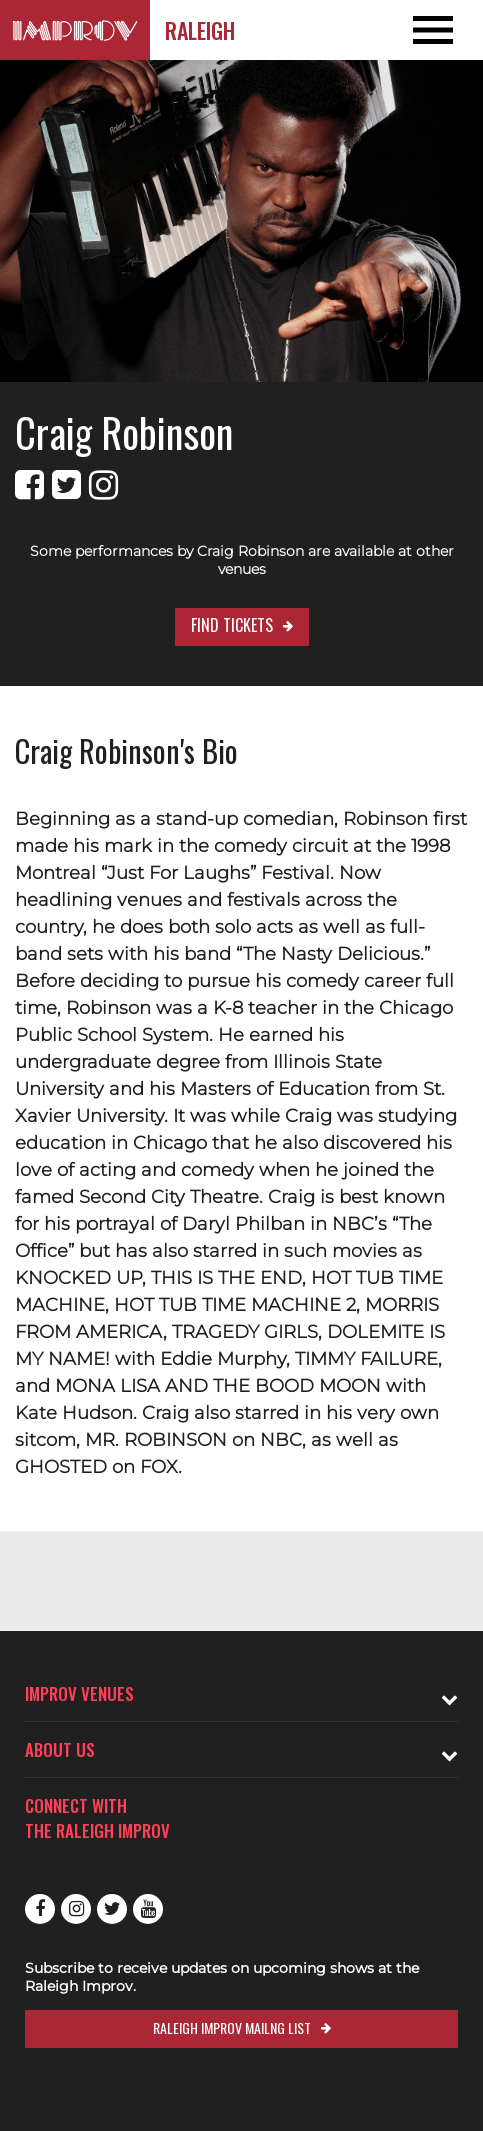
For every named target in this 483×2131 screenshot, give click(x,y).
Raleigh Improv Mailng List (232, 2027)
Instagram (76, 1909)
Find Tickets (232, 625)
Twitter (112, 1909)
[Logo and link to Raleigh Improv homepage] (75, 30)
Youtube (148, 1909)
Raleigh (200, 30)
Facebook (40, 1909)
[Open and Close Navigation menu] (434, 30)
